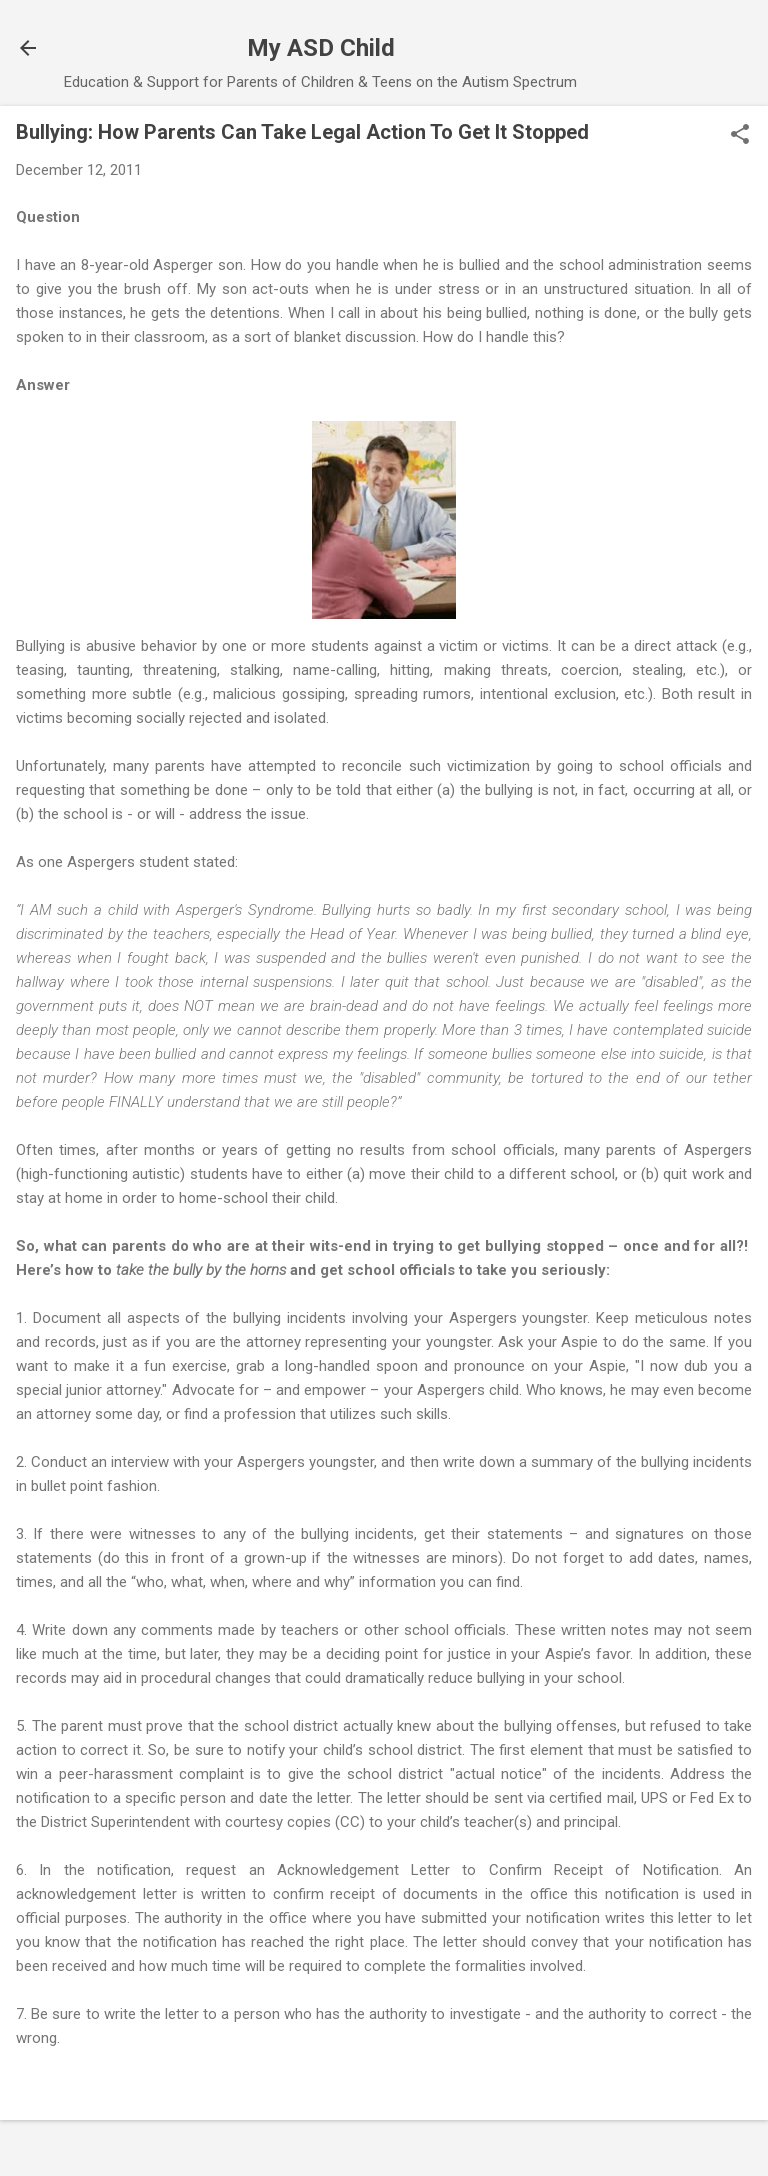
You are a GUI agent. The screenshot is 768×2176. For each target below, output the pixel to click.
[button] (740, 136)
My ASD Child (321, 48)
